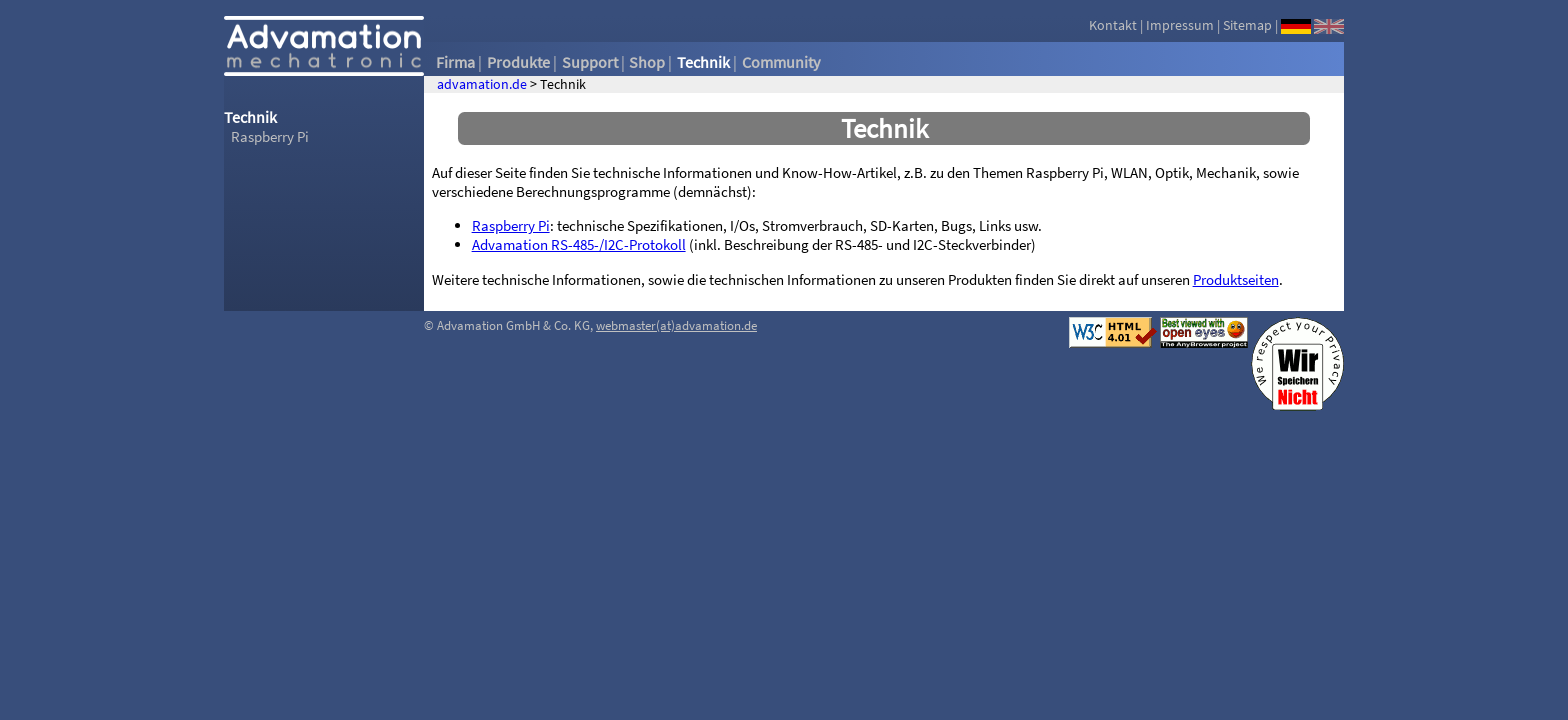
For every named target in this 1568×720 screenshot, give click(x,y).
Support (590, 62)
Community (781, 62)
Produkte (518, 62)
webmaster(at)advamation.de (676, 325)
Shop (647, 62)
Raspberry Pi (270, 136)
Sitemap (1247, 25)
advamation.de (482, 84)
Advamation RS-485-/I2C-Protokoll (579, 244)
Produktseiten (1236, 279)
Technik (703, 62)
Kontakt (1113, 25)
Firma (455, 62)
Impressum (1180, 25)
